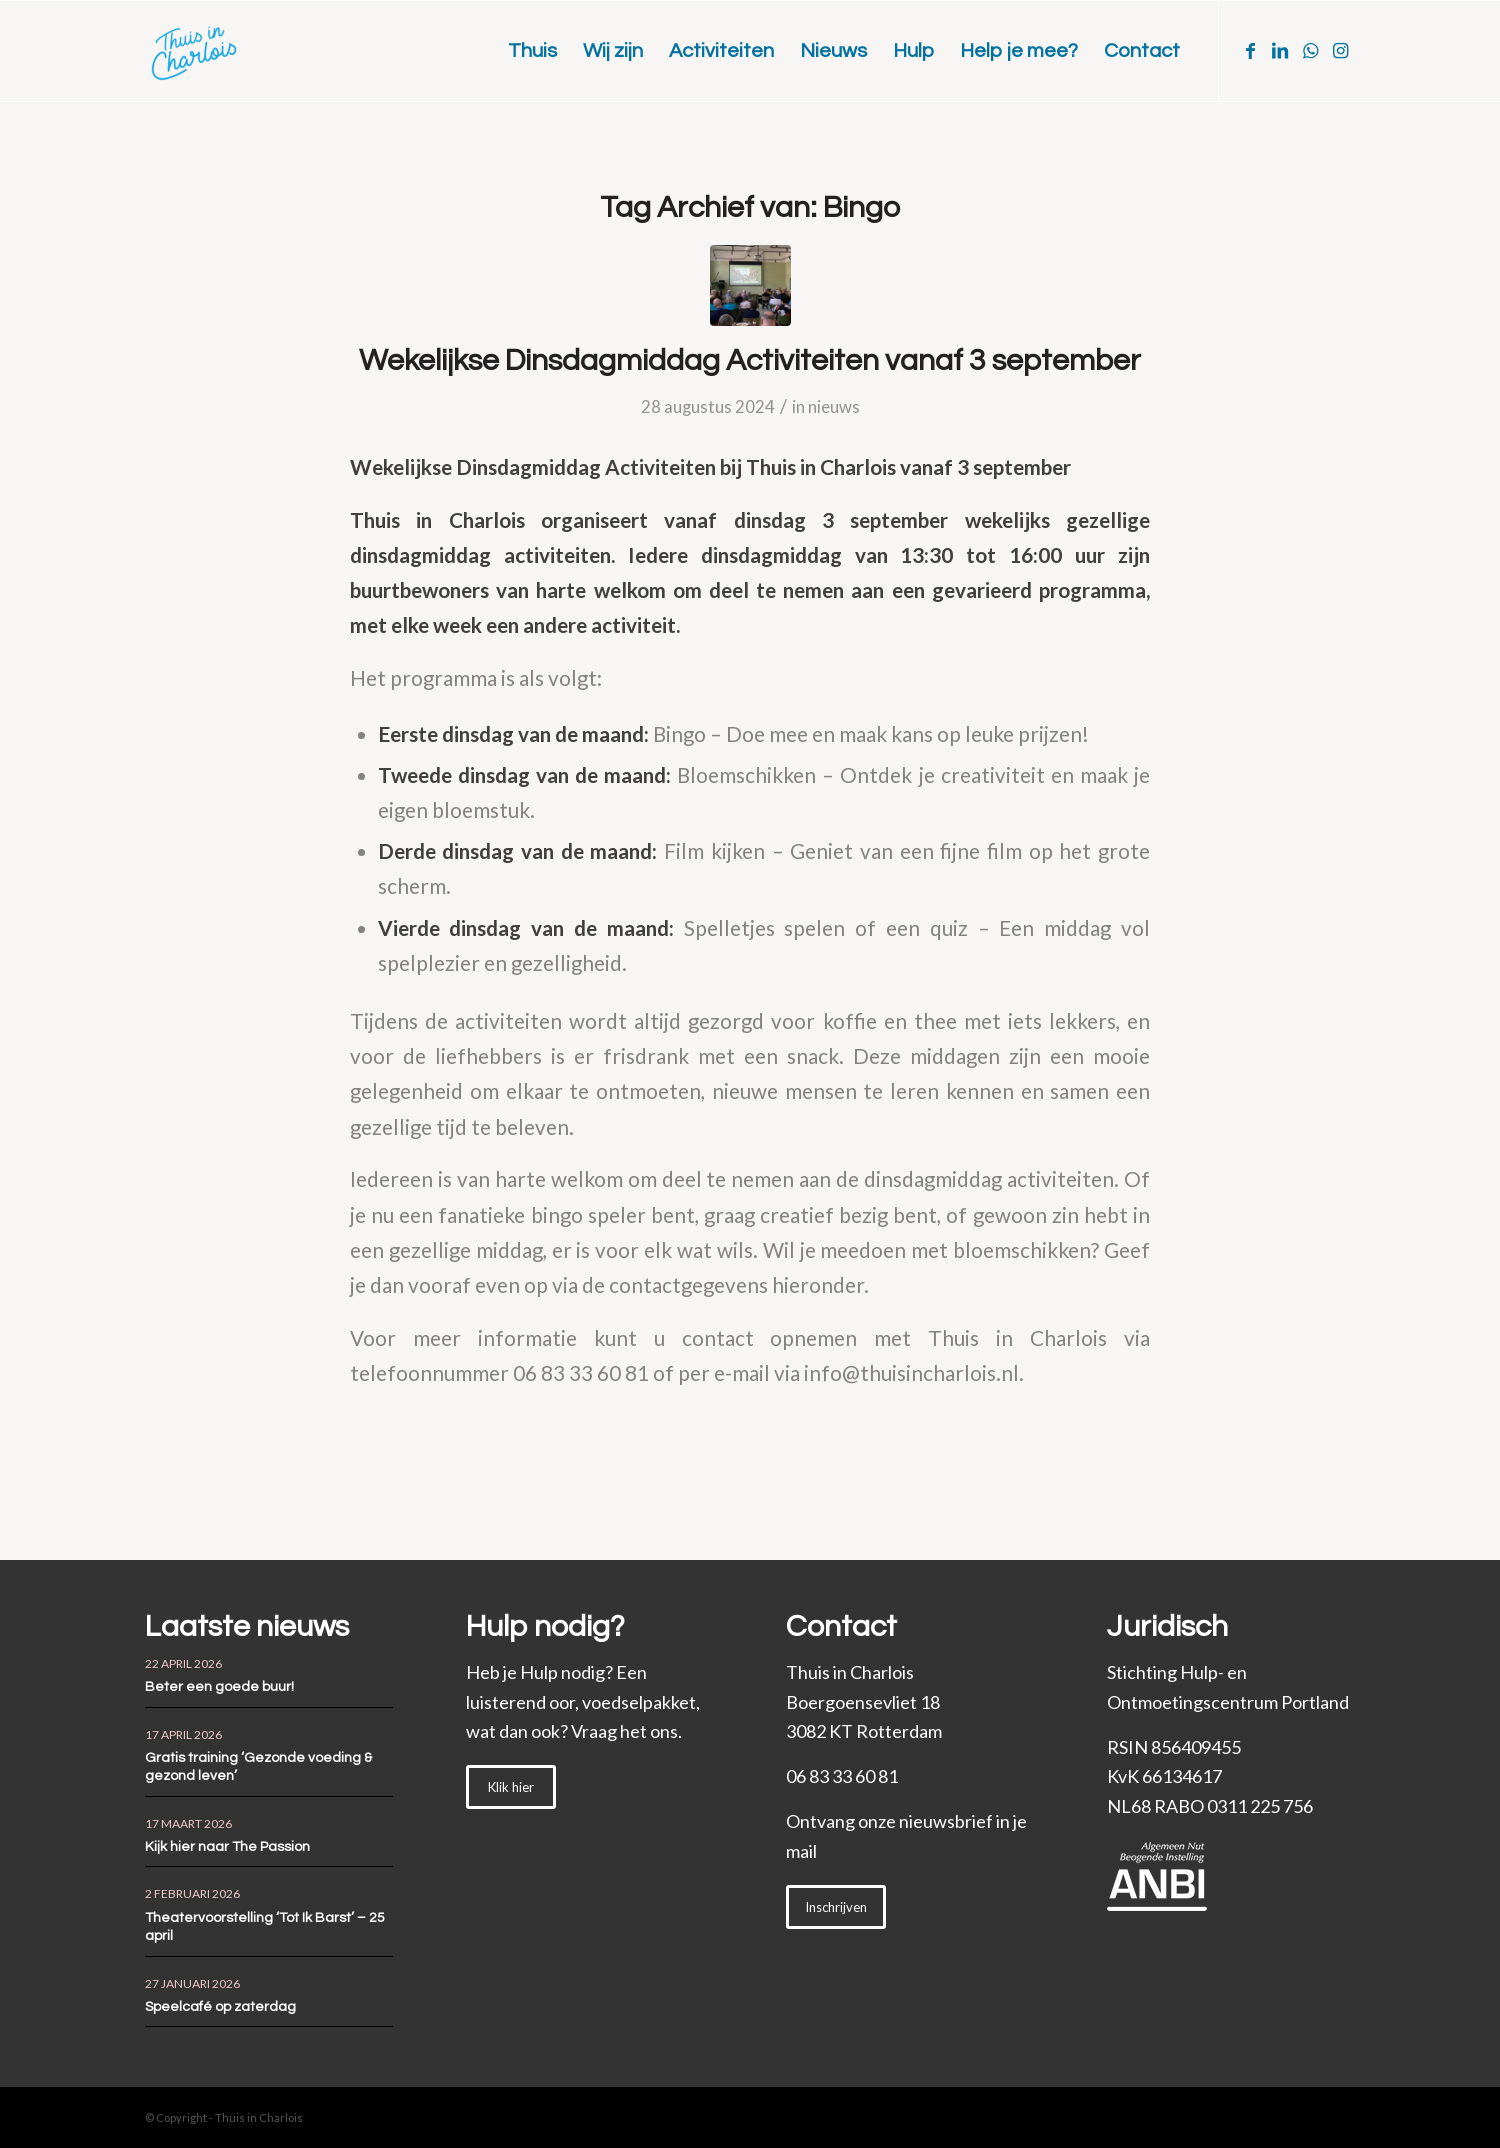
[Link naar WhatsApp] (1310, 50)
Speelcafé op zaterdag (220, 2007)
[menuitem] (532, 51)
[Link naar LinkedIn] (1280, 50)
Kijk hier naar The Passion (227, 1847)
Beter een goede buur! (219, 1687)
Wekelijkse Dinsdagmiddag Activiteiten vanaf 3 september (750, 360)
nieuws (834, 406)
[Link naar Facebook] (1250, 50)
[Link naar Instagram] (1340, 50)
